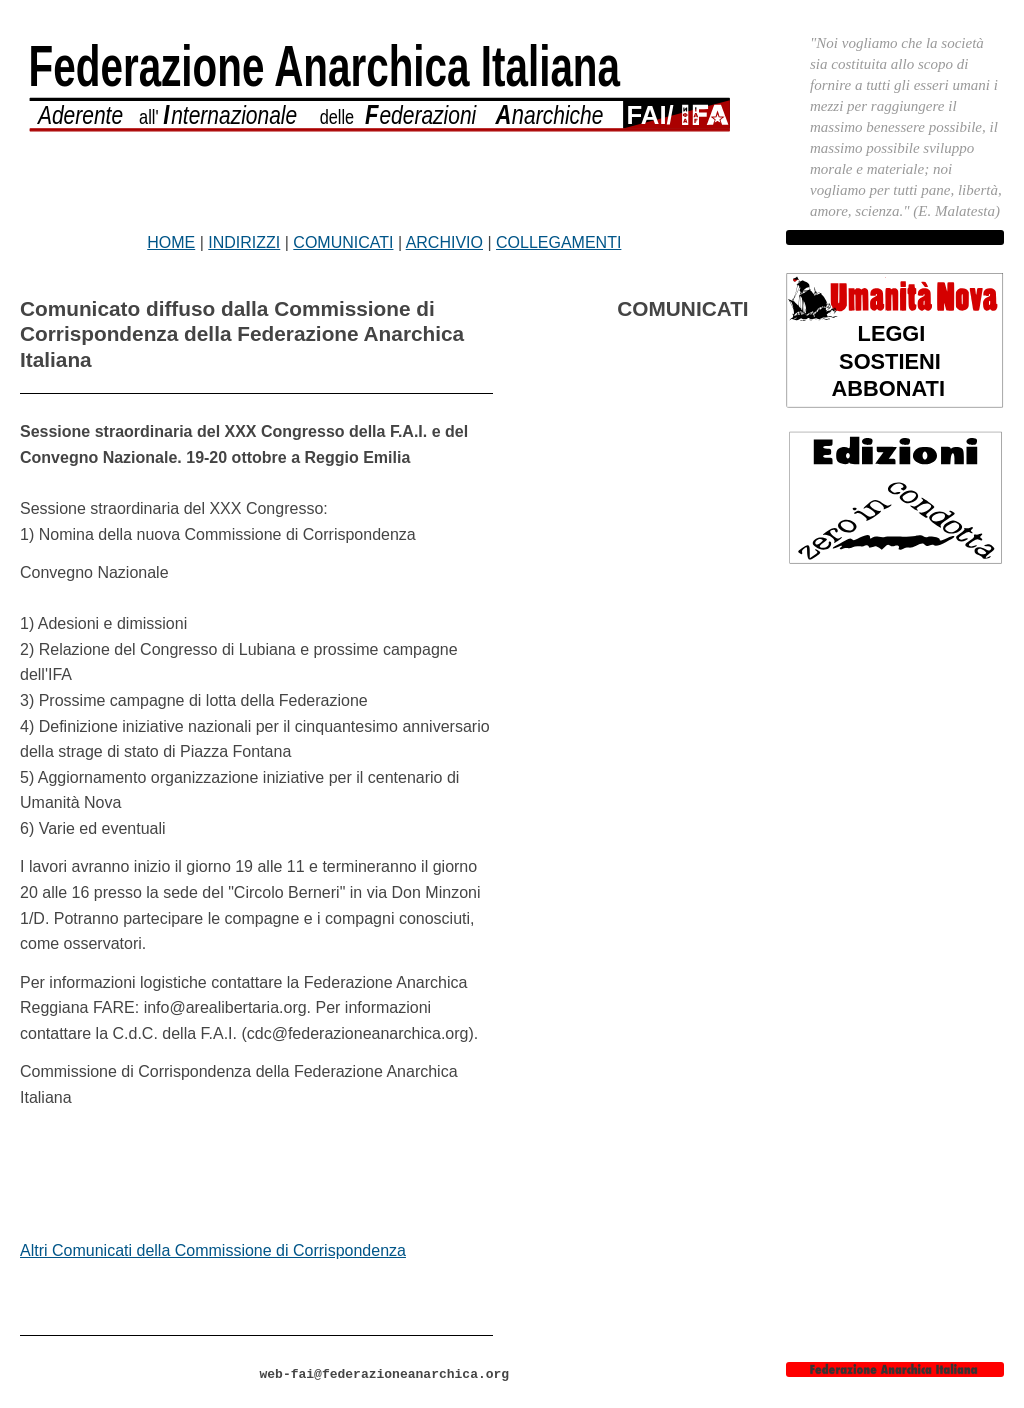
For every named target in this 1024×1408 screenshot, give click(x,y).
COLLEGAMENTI (558, 242)
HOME (171, 242)
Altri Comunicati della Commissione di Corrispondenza (213, 1250)
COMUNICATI (343, 242)
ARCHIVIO (444, 242)
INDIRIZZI (244, 242)
